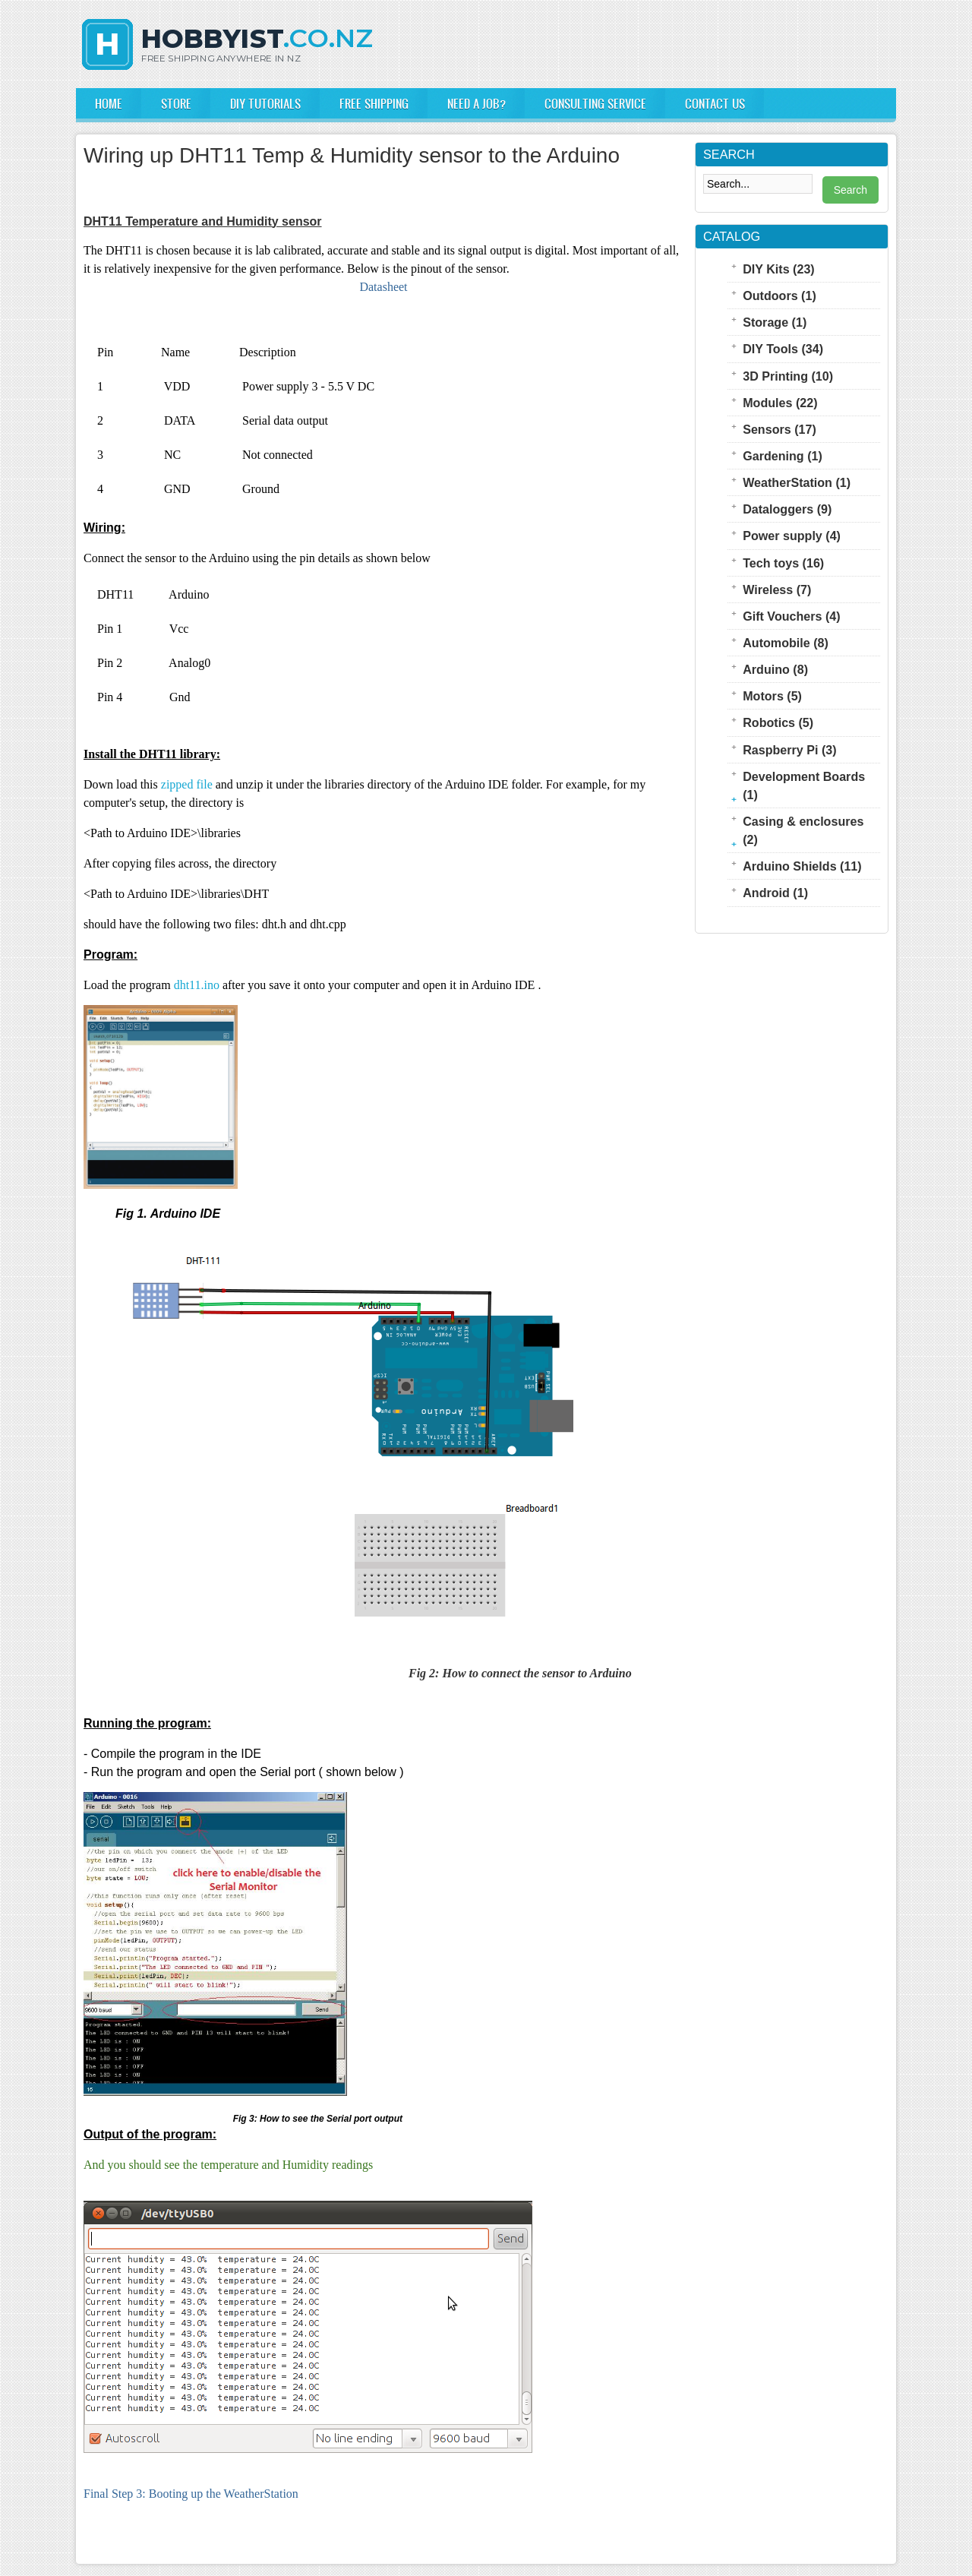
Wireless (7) (777, 589)
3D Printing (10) (788, 376)
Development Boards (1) (804, 785)
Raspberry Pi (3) (789, 750)
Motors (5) (772, 696)
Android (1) (775, 892)
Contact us (715, 103)
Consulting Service (595, 103)
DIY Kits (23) (779, 269)
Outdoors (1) (779, 295)
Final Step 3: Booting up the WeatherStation (191, 2493)
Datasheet (383, 286)
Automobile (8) (785, 643)
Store (176, 103)
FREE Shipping (374, 103)
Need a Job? (476, 103)
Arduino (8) (775, 669)
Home (108, 103)
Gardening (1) (782, 456)
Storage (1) (774, 322)
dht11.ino (196, 984)
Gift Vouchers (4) (791, 616)
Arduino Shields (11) (802, 866)
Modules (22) (780, 402)
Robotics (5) (778, 722)
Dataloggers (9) (787, 509)
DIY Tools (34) (783, 349)
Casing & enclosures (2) (803, 830)
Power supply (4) (792, 535)
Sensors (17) (779, 429)
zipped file (187, 784)
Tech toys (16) (783, 563)
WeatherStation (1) (796, 482)
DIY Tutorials (265, 103)
